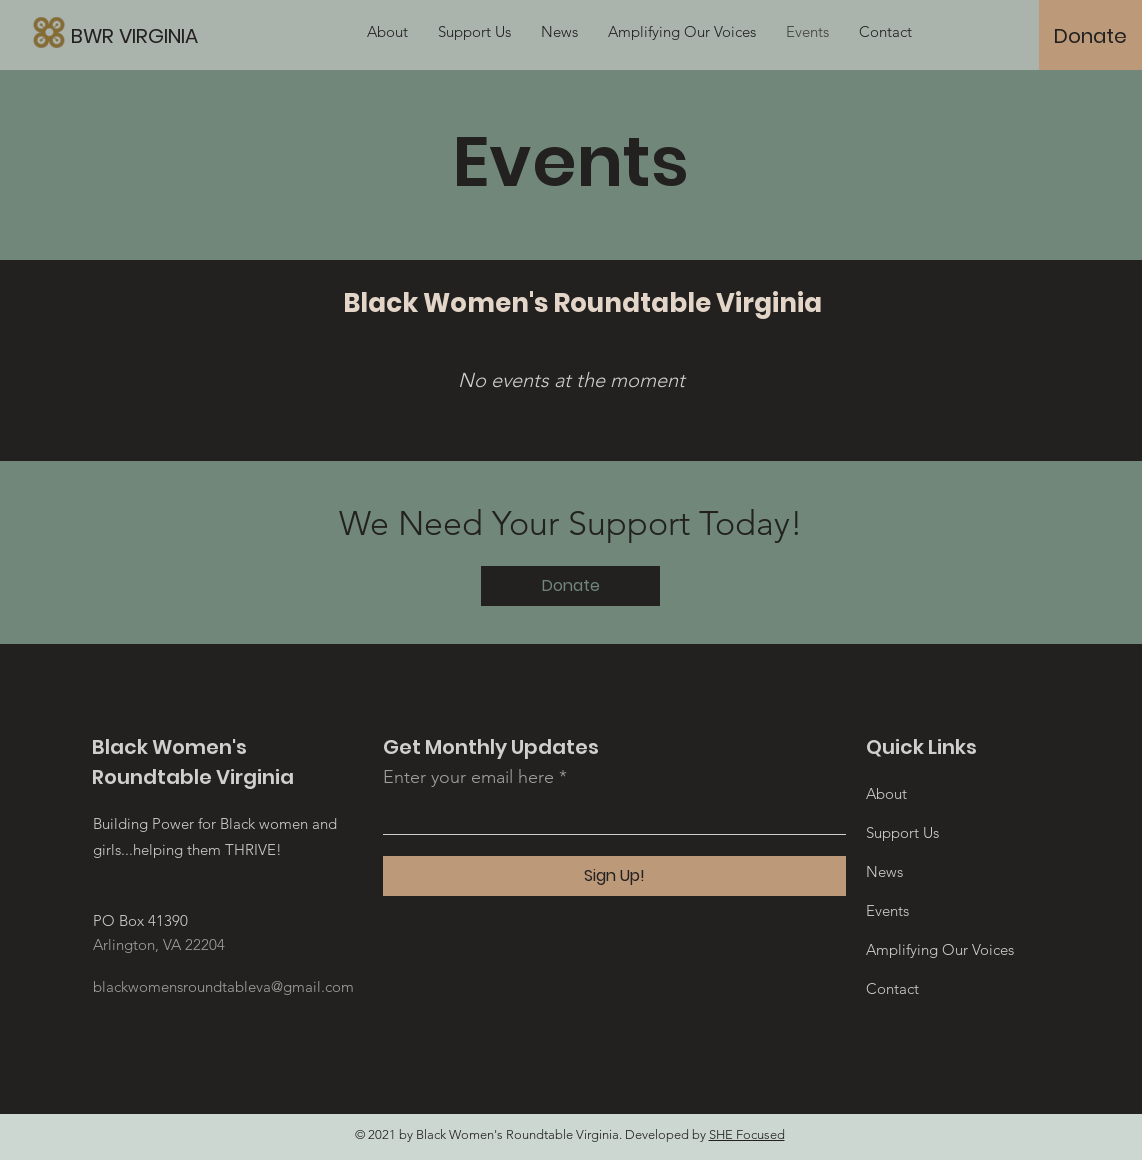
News (884, 871)
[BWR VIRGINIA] (229, 35)
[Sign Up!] (614, 876)
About (886, 793)
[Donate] (1090, 36)
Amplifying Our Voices (940, 949)
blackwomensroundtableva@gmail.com (223, 986)
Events (887, 910)
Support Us (902, 832)
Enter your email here (468, 777)
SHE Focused (747, 1134)
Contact (892, 988)
